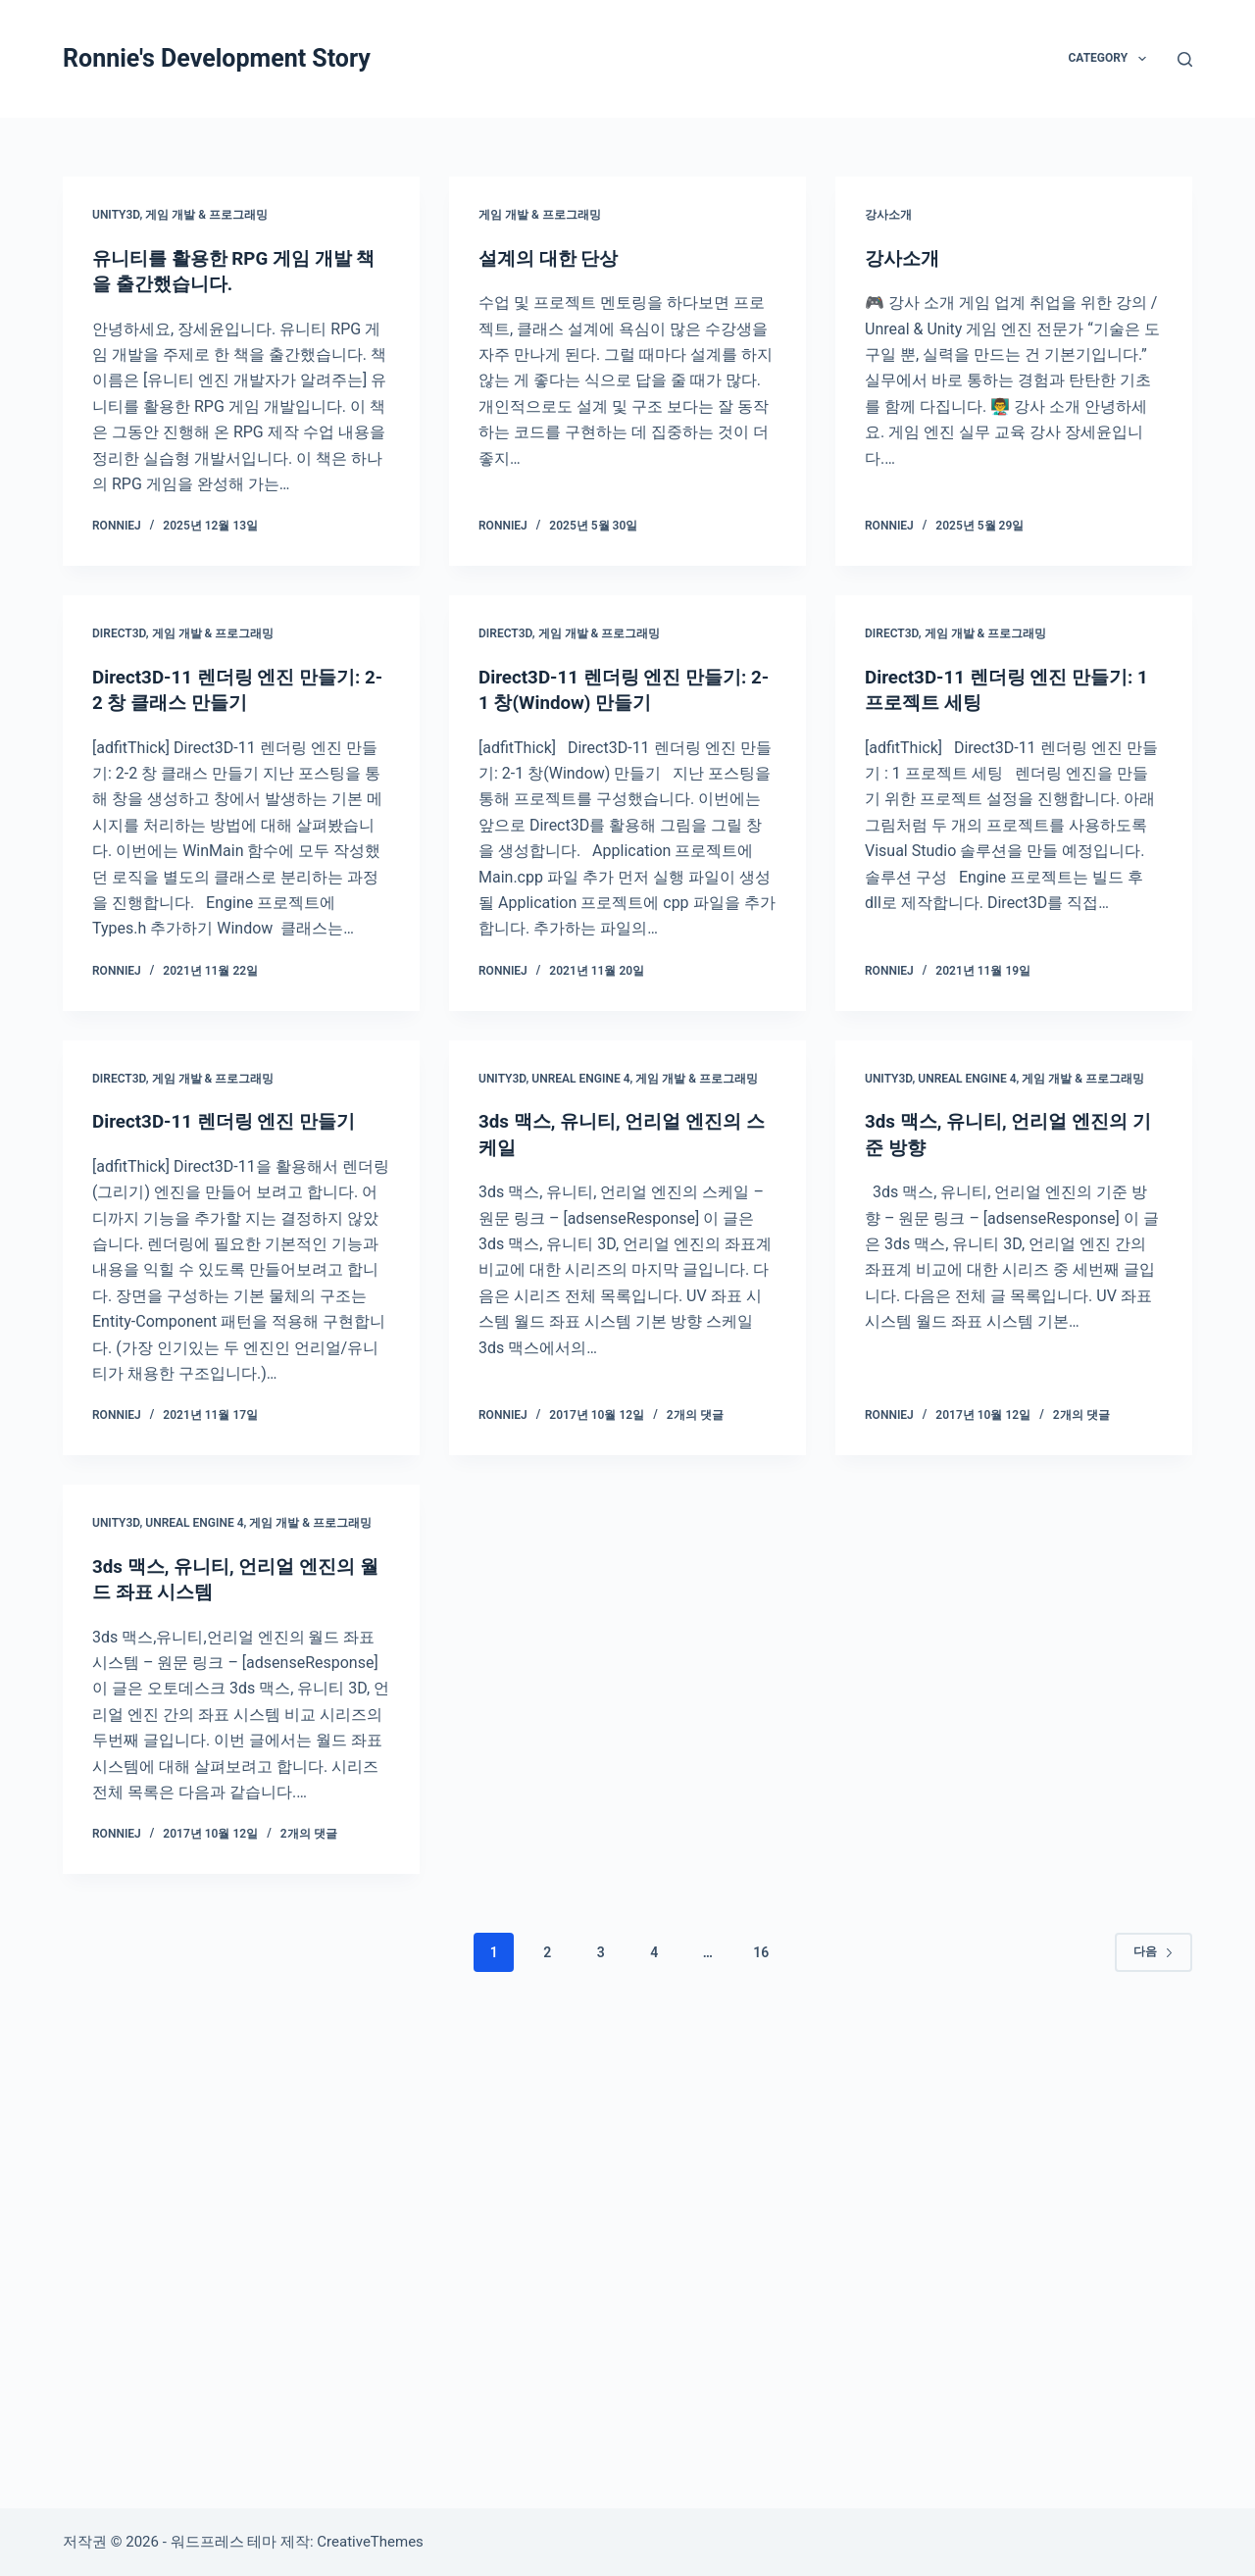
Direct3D (119, 632)
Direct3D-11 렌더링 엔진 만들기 (231, 1120)
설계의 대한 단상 (552, 258)
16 (761, 1949)
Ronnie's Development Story (217, 58)
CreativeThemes (370, 2542)
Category (1110, 59)
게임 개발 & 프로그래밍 (206, 215)
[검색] (1185, 59)
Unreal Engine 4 (580, 1077)
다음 (1153, 1949)
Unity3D (116, 215)
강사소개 (888, 215)
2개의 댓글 (695, 1413)
